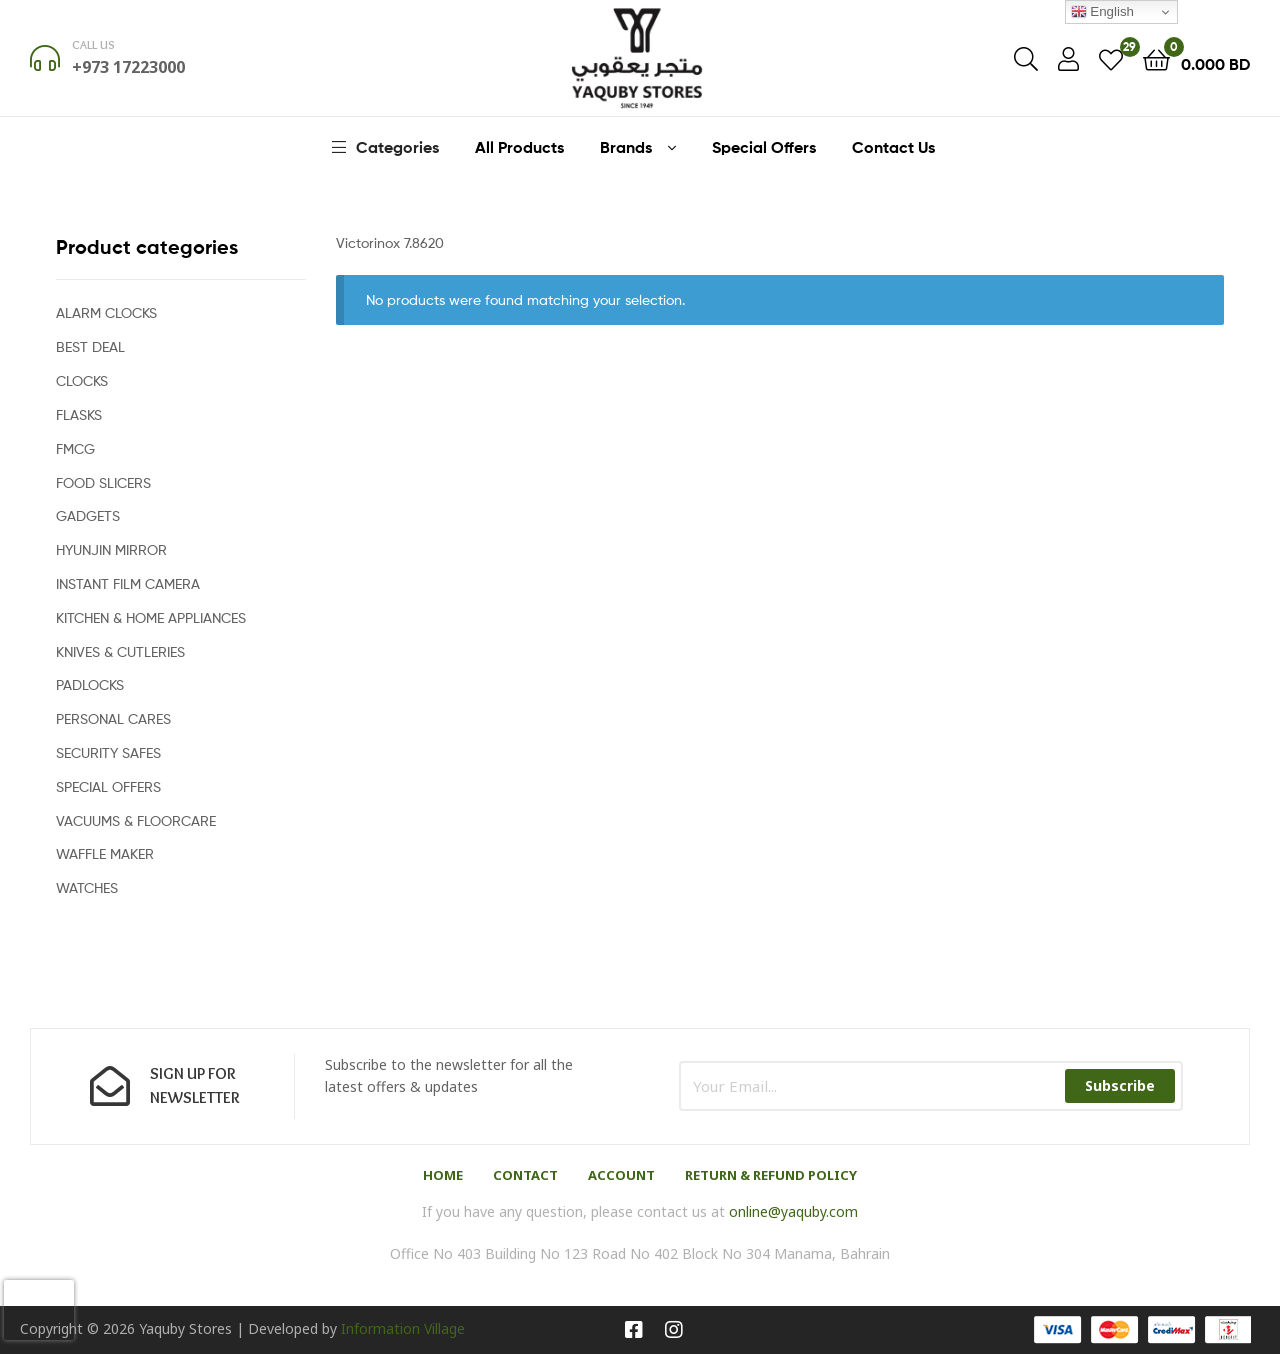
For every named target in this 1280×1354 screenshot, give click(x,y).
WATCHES (87, 887)
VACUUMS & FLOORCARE (136, 820)
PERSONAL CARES (113, 718)
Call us (93, 44)
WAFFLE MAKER (105, 853)
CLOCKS (82, 380)
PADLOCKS (90, 684)
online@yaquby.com (793, 1211)
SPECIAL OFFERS (108, 786)
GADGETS (88, 515)
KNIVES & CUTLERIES (120, 651)
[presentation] (39, 1310)
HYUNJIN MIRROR (111, 549)
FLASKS (79, 414)
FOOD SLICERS (103, 482)
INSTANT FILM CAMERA (128, 583)
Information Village (403, 1328)
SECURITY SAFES (108, 752)
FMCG (75, 448)
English (1102, 12)
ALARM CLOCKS (106, 312)
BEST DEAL (90, 346)
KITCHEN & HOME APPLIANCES (151, 617)
